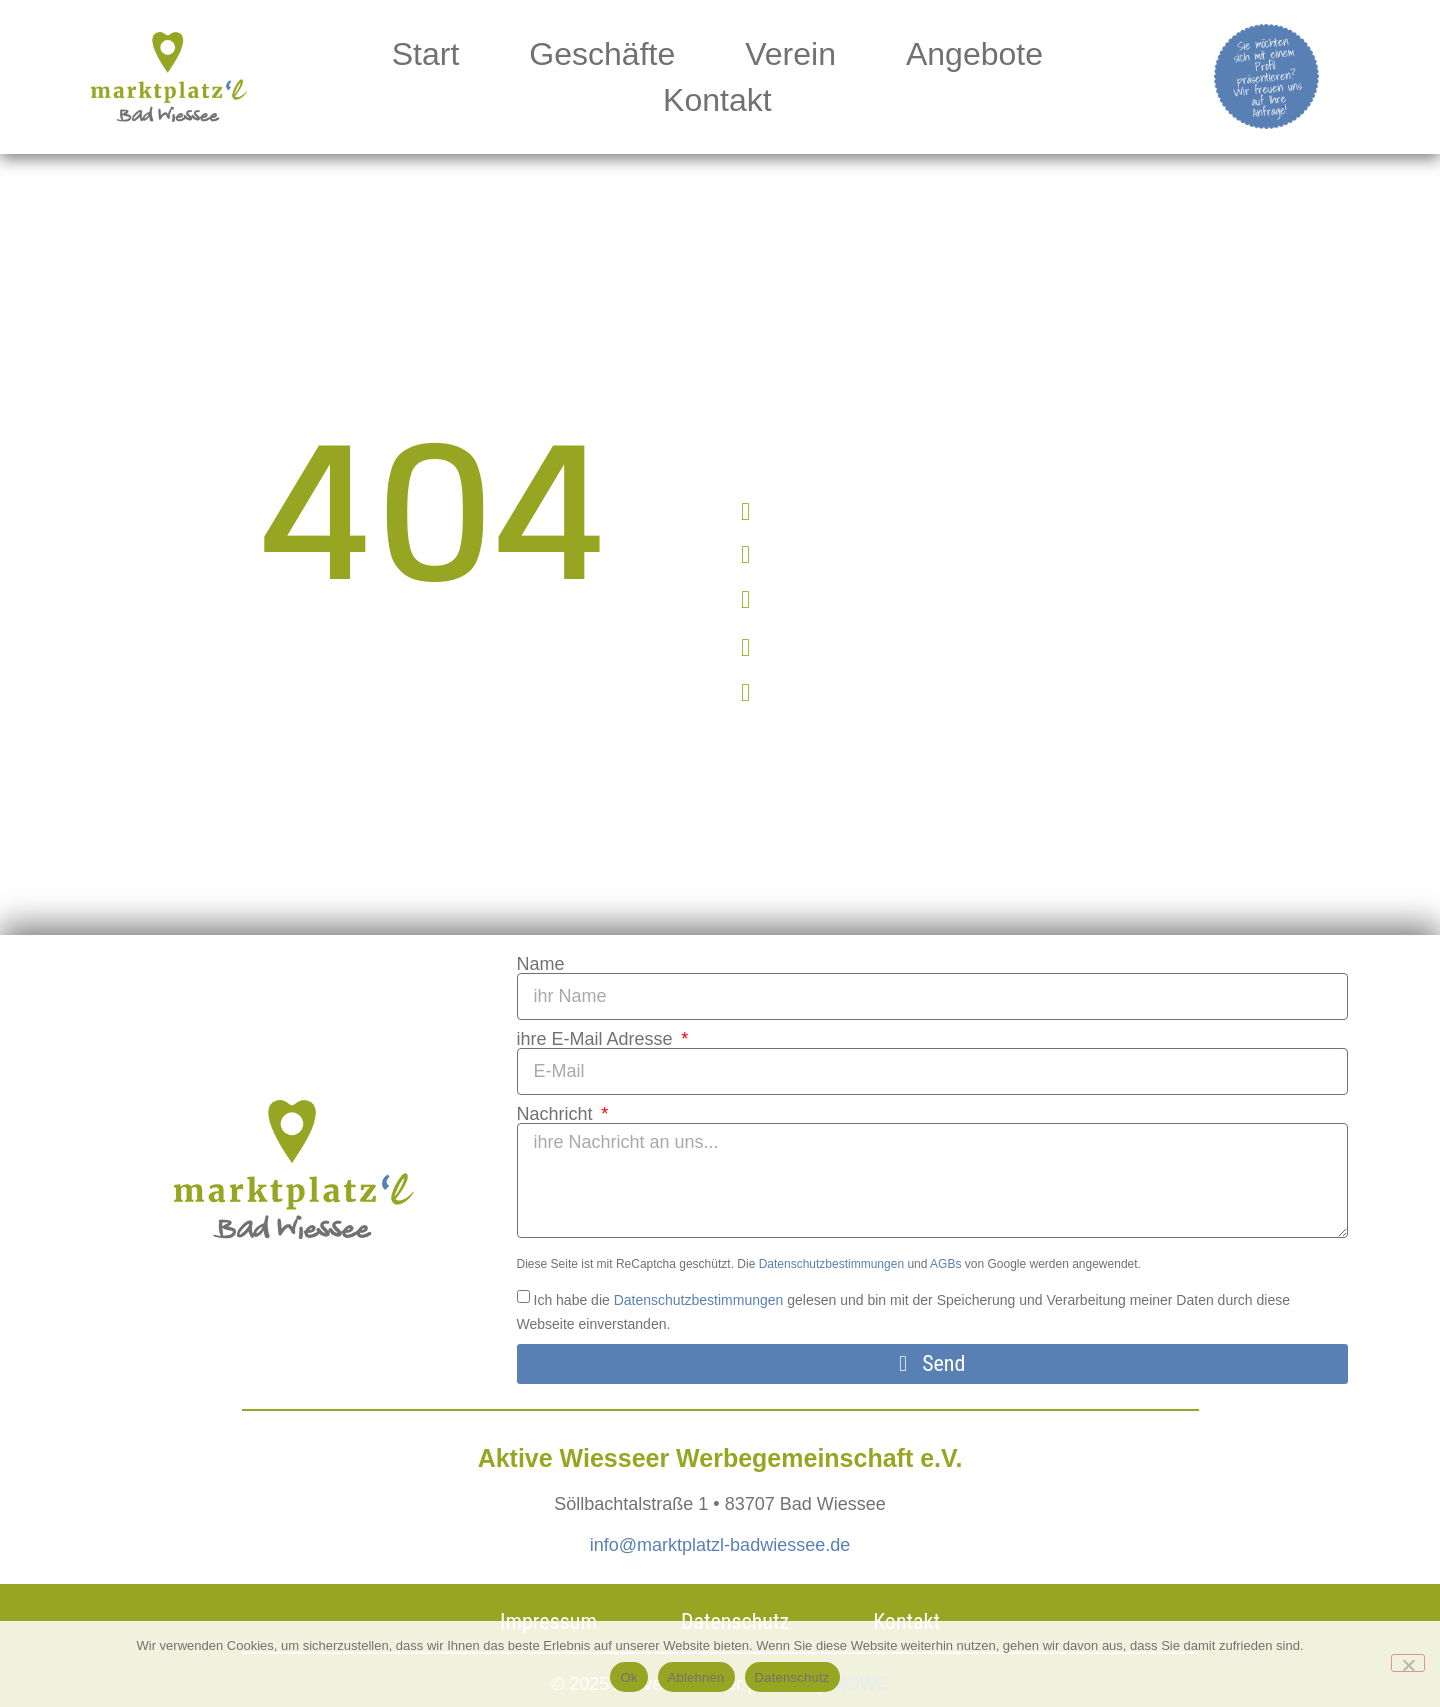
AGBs (945, 1264)
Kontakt (717, 100)
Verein (790, 54)
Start (426, 54)
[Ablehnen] (1408, 1663)
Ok (628, 1677)
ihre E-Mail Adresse (597, 1039)
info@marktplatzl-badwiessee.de (720, 1545)
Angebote (974, 54)
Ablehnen (696, 1677)
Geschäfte (602, 54)
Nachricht (557, 1114)
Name (541, 964)
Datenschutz (792, 1677)
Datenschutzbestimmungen (831, 1264)
